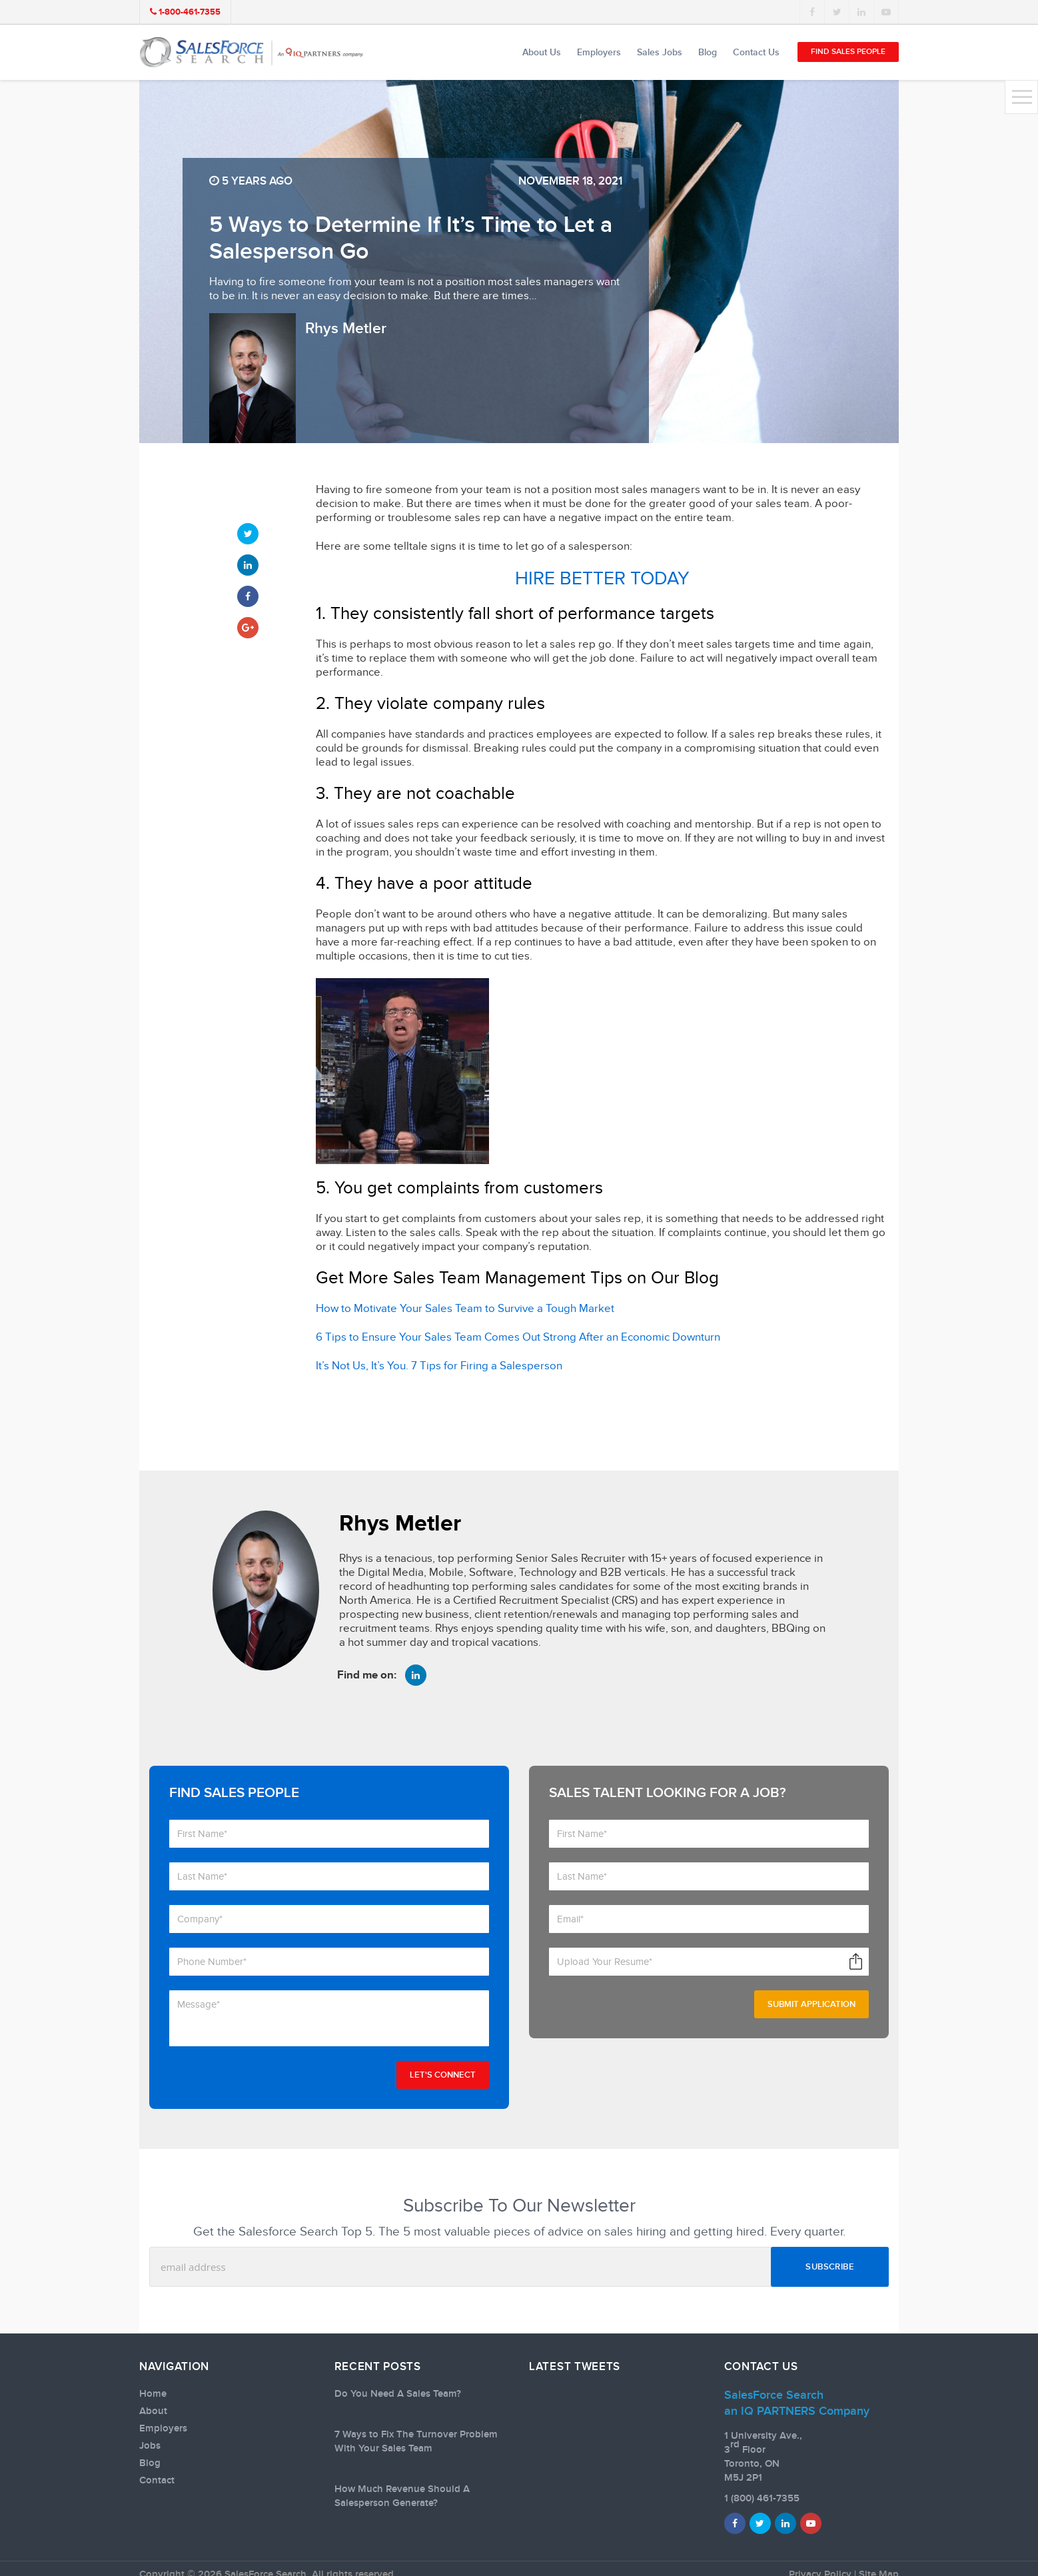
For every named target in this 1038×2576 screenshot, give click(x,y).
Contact (157, 2481)
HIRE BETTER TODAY (602, 579)
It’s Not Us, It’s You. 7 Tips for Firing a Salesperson (439, 1366)
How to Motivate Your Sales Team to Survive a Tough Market (465, 1308)
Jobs (150, 2446)
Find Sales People (848, 52)
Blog (707, 52)
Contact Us (756, 52)
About (153, 2411)
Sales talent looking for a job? (667, 1793)
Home (153, 2394)
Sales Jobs (659, 52)
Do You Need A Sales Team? (397, 2394)
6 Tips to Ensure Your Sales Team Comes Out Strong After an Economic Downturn (518, 1337)
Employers (599, 52)
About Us (541, 52)
